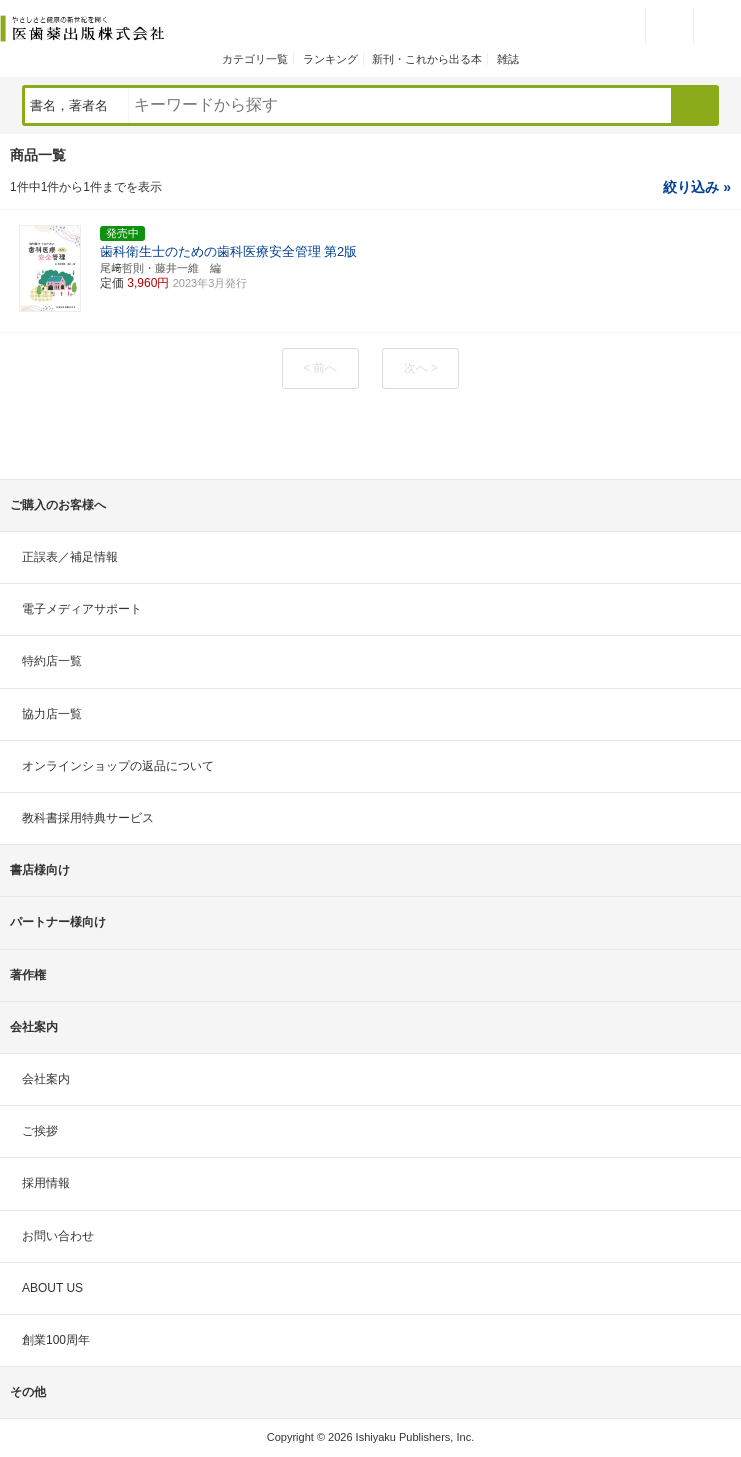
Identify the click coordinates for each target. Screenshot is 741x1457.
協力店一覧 (52, 714)
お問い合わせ (58, 1236)
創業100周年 (56, 1340)
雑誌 (508, 59)
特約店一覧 (52, 661)
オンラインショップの (118, 766)
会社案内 (46, 1079)
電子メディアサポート (82, 609)
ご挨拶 (40, 1131)
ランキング (330, 59)
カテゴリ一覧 (255, 59)
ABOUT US (52, 1288)
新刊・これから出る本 (427, 59)
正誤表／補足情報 (70, 557)
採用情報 (46, 1183)
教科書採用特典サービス (88, 818)
